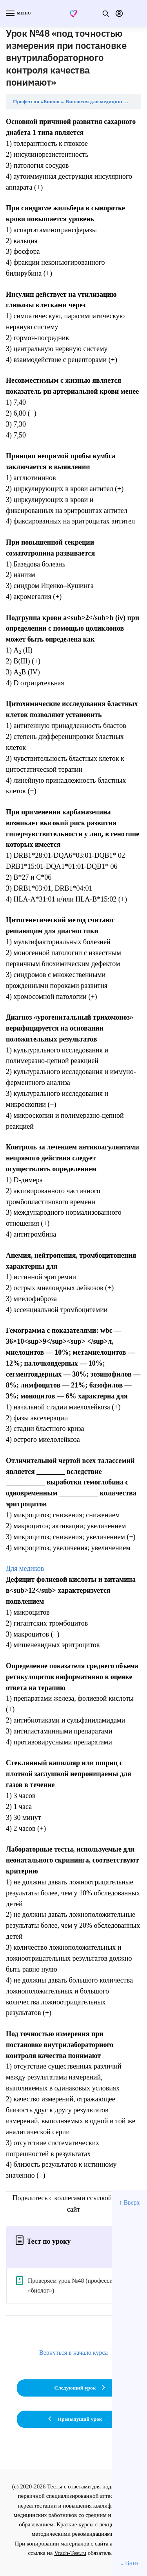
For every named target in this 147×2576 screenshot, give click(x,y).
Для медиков (25, 1568)
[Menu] (17, 14)
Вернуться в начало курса (73, 2352)
